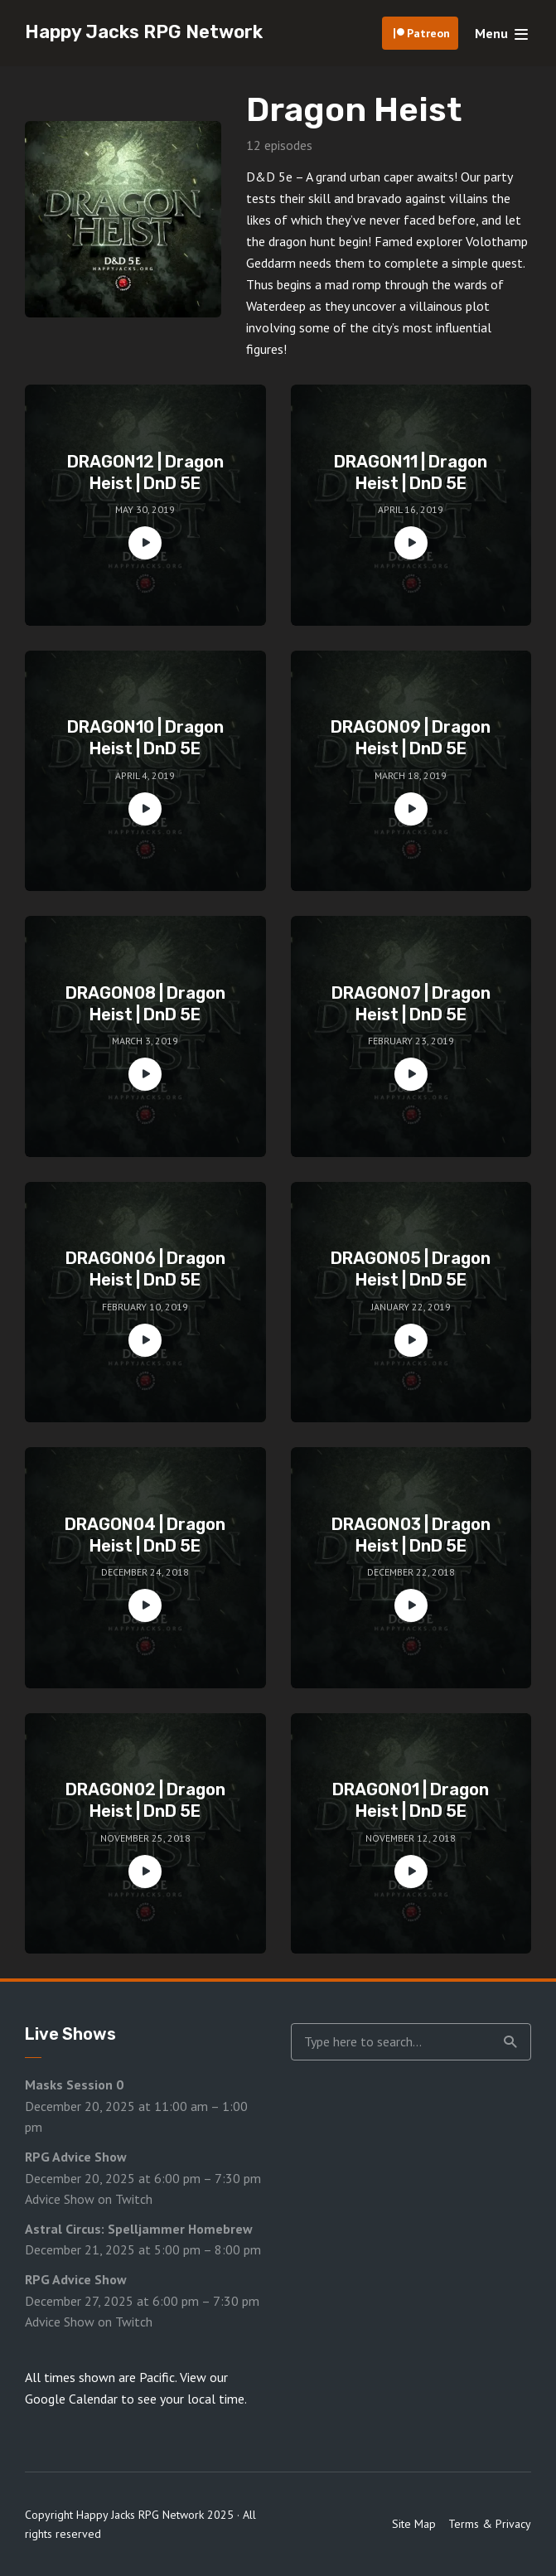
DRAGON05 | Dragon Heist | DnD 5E (411, 1269)
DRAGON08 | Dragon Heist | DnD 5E (145, 1003)
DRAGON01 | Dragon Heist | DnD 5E (410, 1800)
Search (510, 2042)
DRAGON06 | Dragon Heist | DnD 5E (145, 1269)
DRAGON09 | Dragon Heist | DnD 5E (411, 737)
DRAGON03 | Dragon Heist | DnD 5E (411, 1535)
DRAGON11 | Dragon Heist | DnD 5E (410, 472)
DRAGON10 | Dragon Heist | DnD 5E (145, 737)
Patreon (428, 33)
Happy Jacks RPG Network (144, 32)
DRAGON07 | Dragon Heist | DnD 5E (411, 1003)
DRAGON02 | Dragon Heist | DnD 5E (145, 1800)
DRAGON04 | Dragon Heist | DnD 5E (145, 1535)
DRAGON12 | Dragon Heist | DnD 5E (145, 472)
